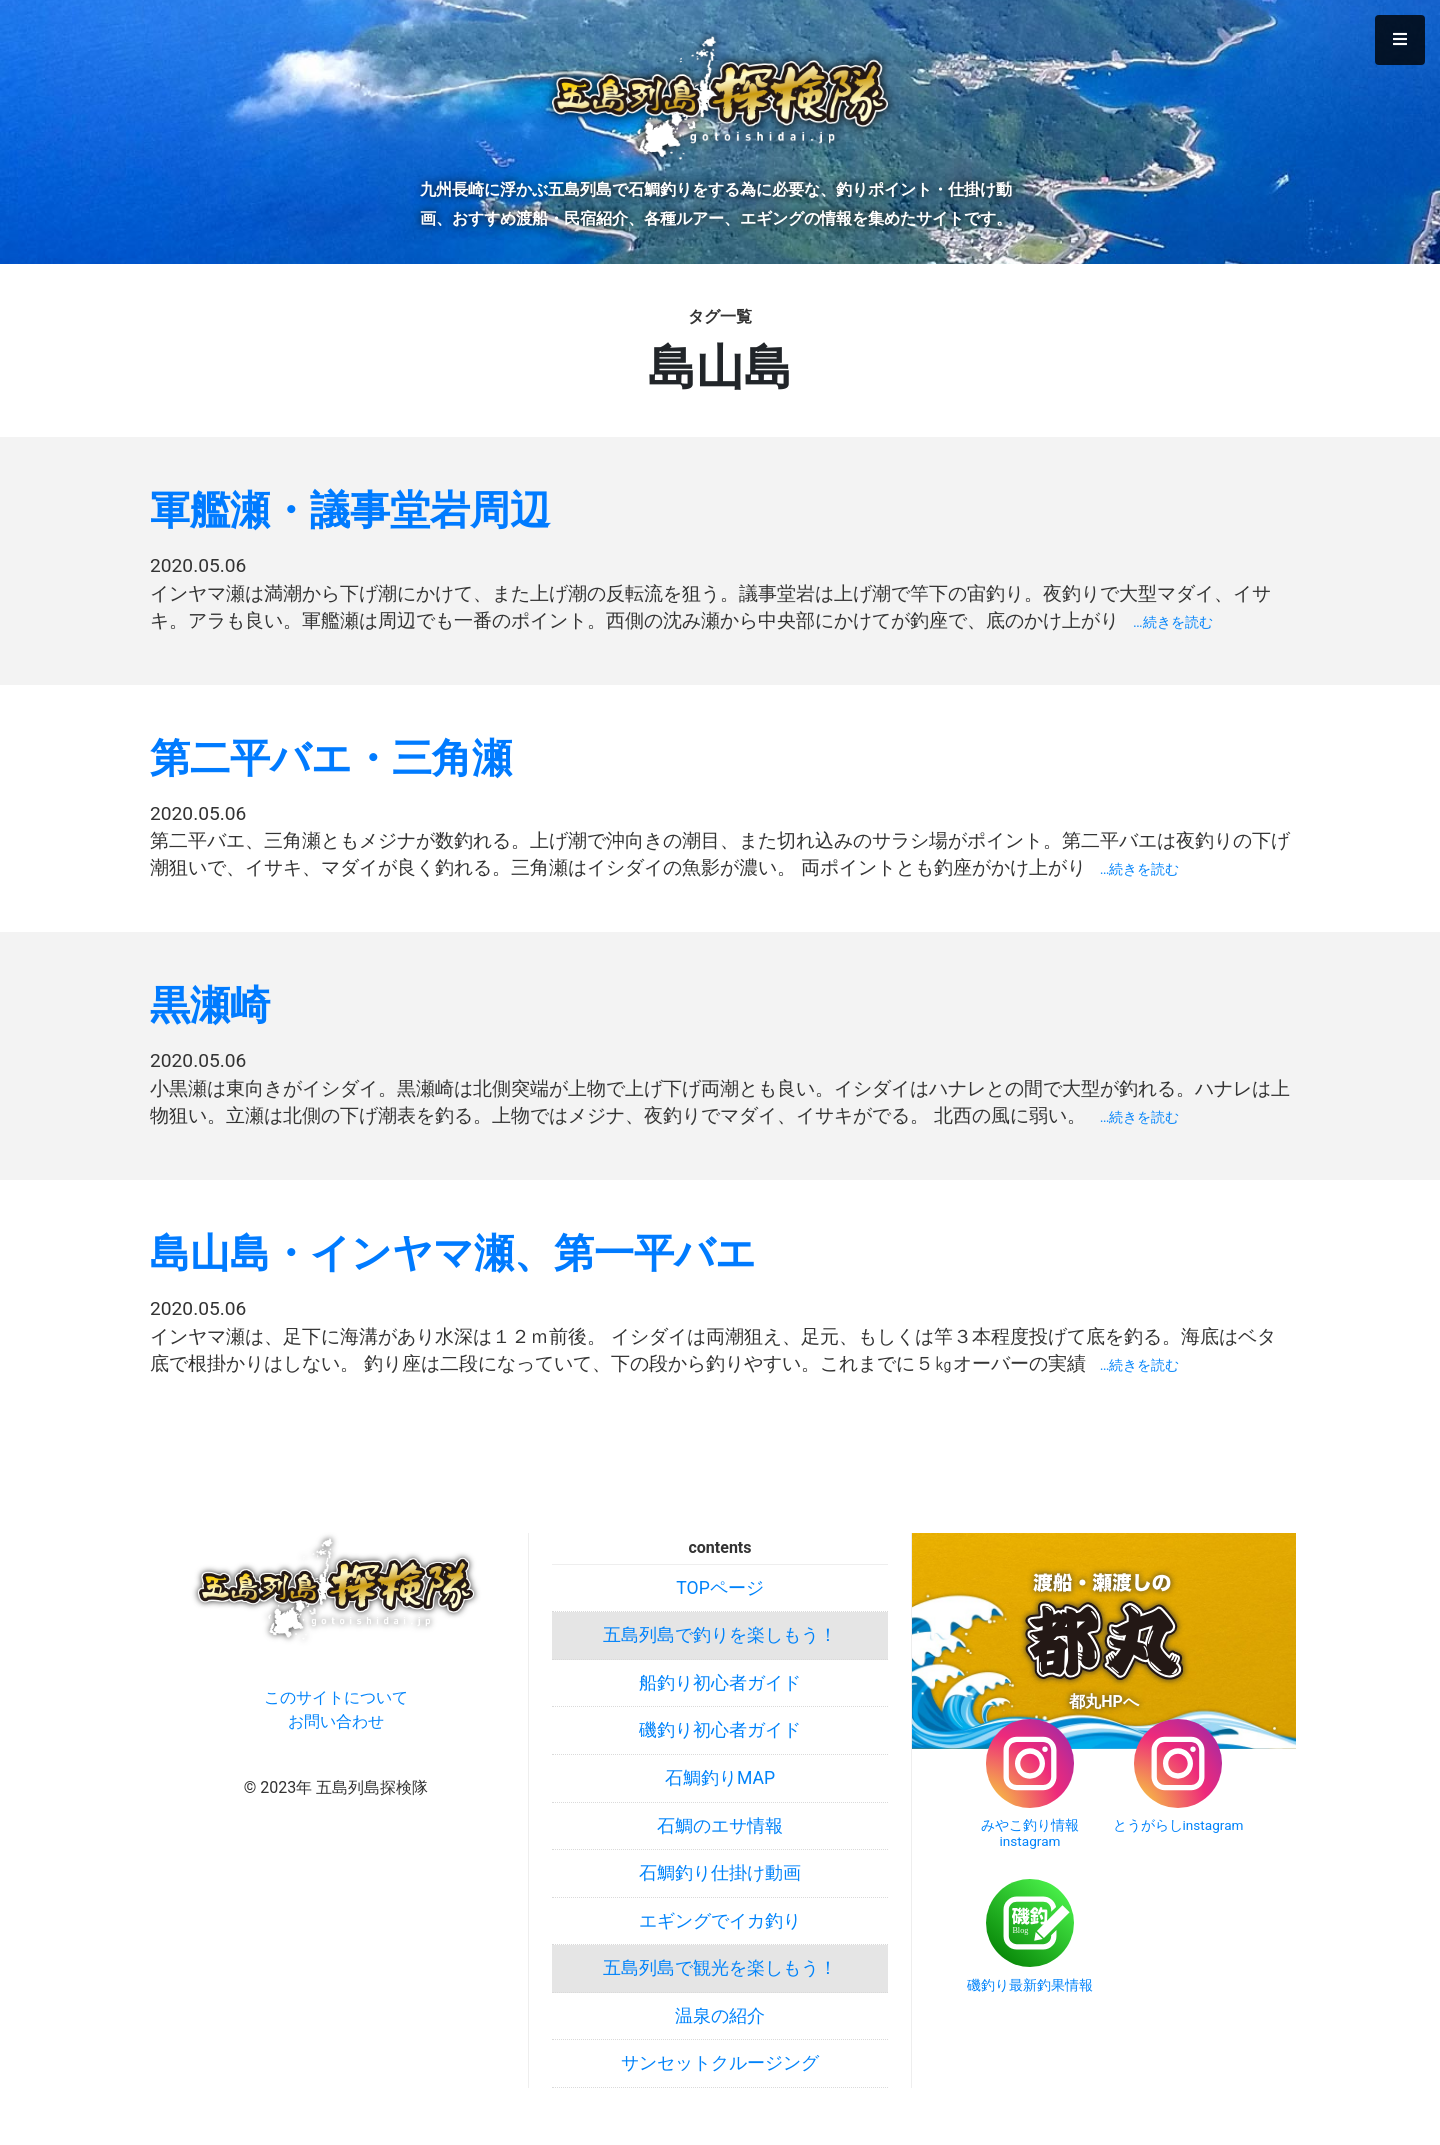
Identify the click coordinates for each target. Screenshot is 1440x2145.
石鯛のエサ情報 (720, 1826)
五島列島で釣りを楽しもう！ (720, 1635)
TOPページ (719, 1588)
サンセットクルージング (720, 2063)
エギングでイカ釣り (720, 1921)
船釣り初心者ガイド (720, 1683)
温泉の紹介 (720, 2016)
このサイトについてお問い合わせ (336, 1709)
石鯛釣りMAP (720, 1778)
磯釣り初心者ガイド (720, 1730)
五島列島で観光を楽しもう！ (720, 1968)
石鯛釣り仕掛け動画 (720, 1873)
